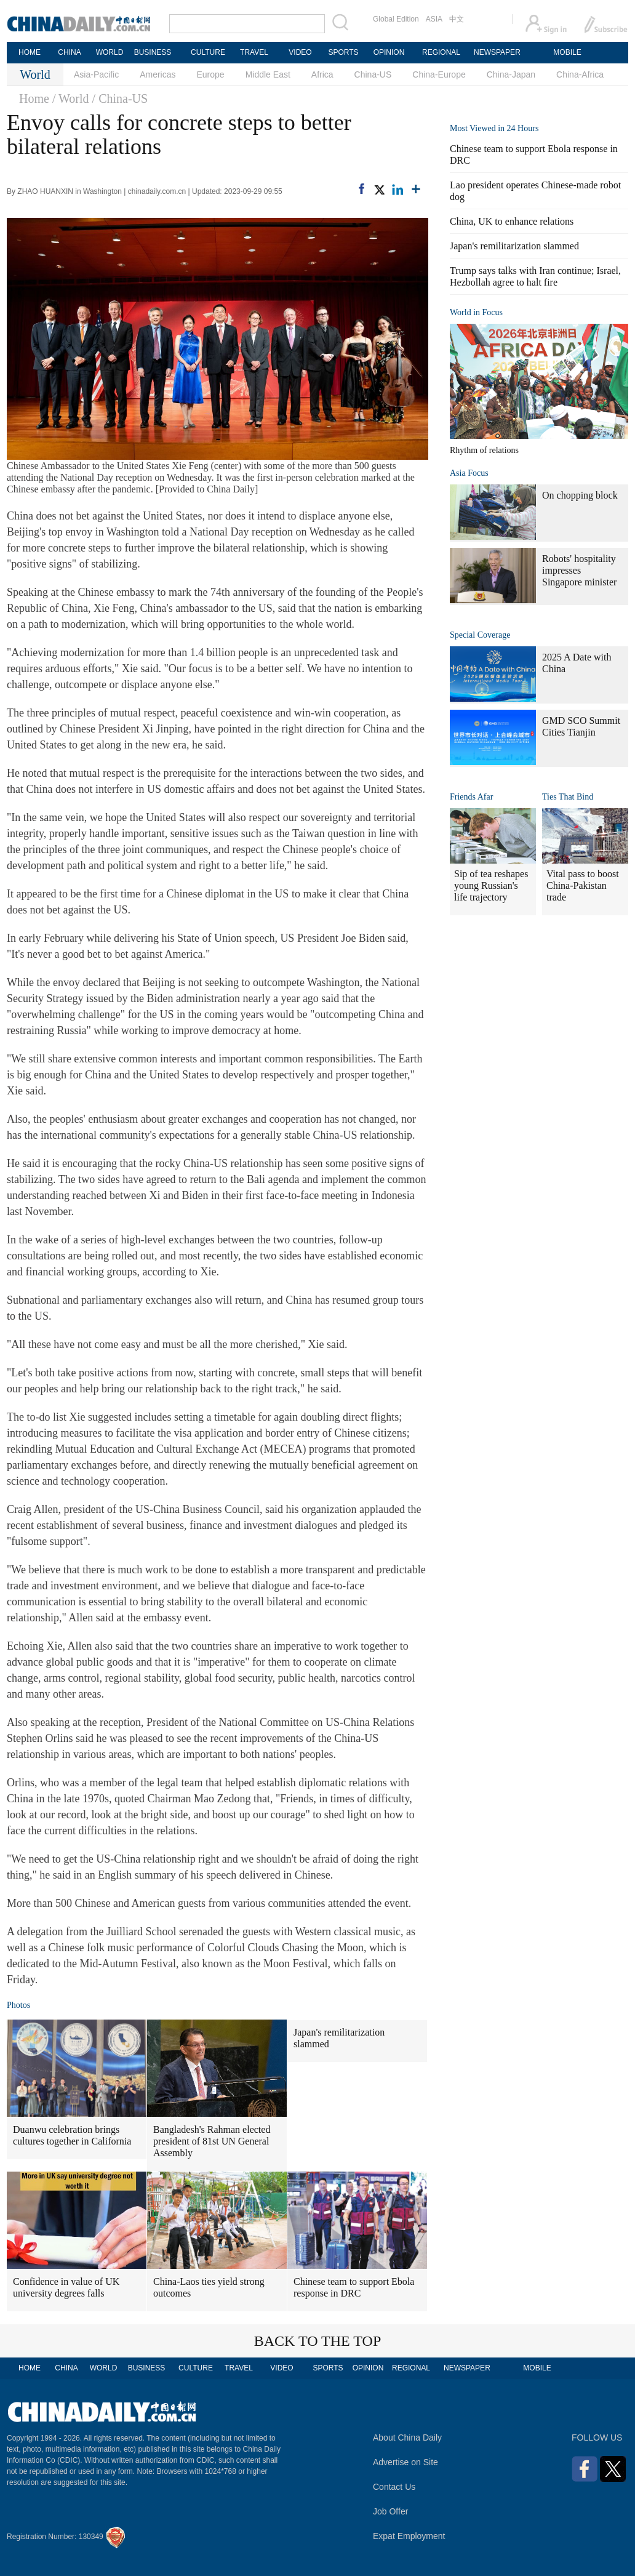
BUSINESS (153, 52)
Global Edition (396, 19)
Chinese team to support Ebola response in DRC (354, 2287)
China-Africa (580, 74)
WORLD (110, 52)
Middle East (268, 74)
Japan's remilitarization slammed (339, 2038)
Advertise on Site (405, 2462)
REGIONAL (441, 52)
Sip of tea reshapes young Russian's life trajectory (491, 885)
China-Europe (438, 74)
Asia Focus (469, 473)
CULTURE (208, 52)
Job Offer (390, 2511)
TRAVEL (254, 52)
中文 (456, 19)
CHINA (69, 52)
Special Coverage (480, 635)
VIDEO (300, 52)
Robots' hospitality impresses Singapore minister (579, 570)
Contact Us (394, 2487)
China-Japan (511, 74)
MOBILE (567, 52)
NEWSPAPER (496, 52)
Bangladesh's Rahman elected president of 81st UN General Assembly (211, 2141)
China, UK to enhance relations (511, 221)
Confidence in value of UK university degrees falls (66, 2287)
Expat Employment (409, 2536)
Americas (157, 74)
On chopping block (580, 495)
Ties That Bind (567, 796)
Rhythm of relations (484, 450)
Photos (18, 2005)
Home (34, 98)
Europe (211, 74)
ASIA (434, 19)
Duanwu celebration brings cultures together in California (72, 2135)
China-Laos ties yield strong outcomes (209, 2287)
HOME (29, 52)
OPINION (389, 52)
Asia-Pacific (96, 74)
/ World (70, 98)
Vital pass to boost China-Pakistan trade (582, 885)
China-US (373, 74)
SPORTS (343, 52)
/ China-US (120, 98)
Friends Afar (471, 796)
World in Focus (476, 312)
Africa (322, 74)
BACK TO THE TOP (317, 2341)
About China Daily (407, 2437)
